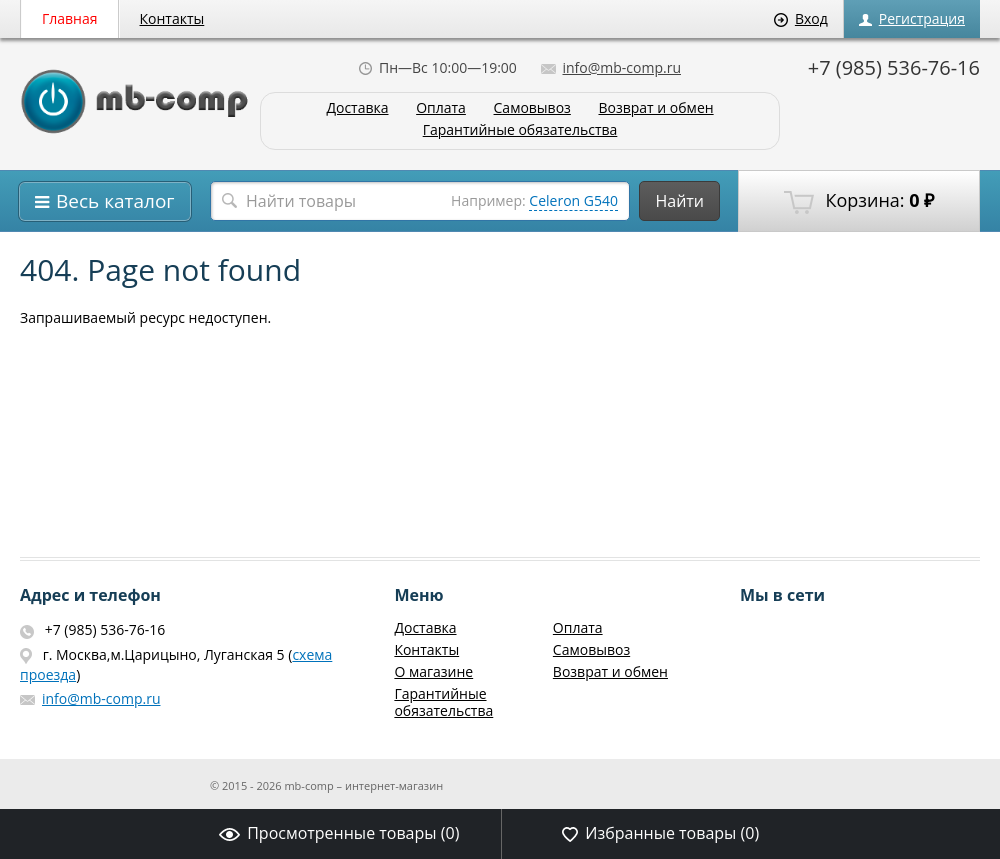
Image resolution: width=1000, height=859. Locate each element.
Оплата (441, 108)
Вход (801, 18)
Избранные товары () (660, 833)
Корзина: (859, 201)
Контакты (172, 18)
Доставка (357, 108)
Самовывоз (532, 108)
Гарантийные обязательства (520, 130)
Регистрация (912, 18)
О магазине (433, 671)
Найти (679, 201)
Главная (70, 18)
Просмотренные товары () (339, 833)
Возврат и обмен (655, 108)
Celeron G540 (573, 200)
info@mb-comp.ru (611, 67)
